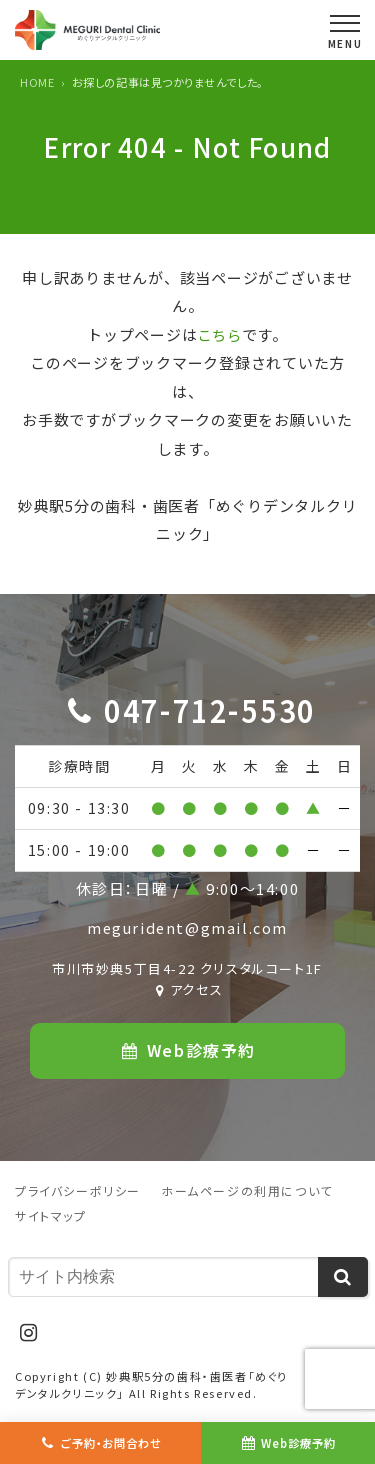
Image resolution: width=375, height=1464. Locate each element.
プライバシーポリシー (78, 1191)
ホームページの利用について (247, 1191)
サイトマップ (51, 1216)
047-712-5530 (210, 709)
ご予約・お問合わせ (112, 1442)
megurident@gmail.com (187, 927)
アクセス (188, 990)
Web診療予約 (299, 1442)
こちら (219, 334)
